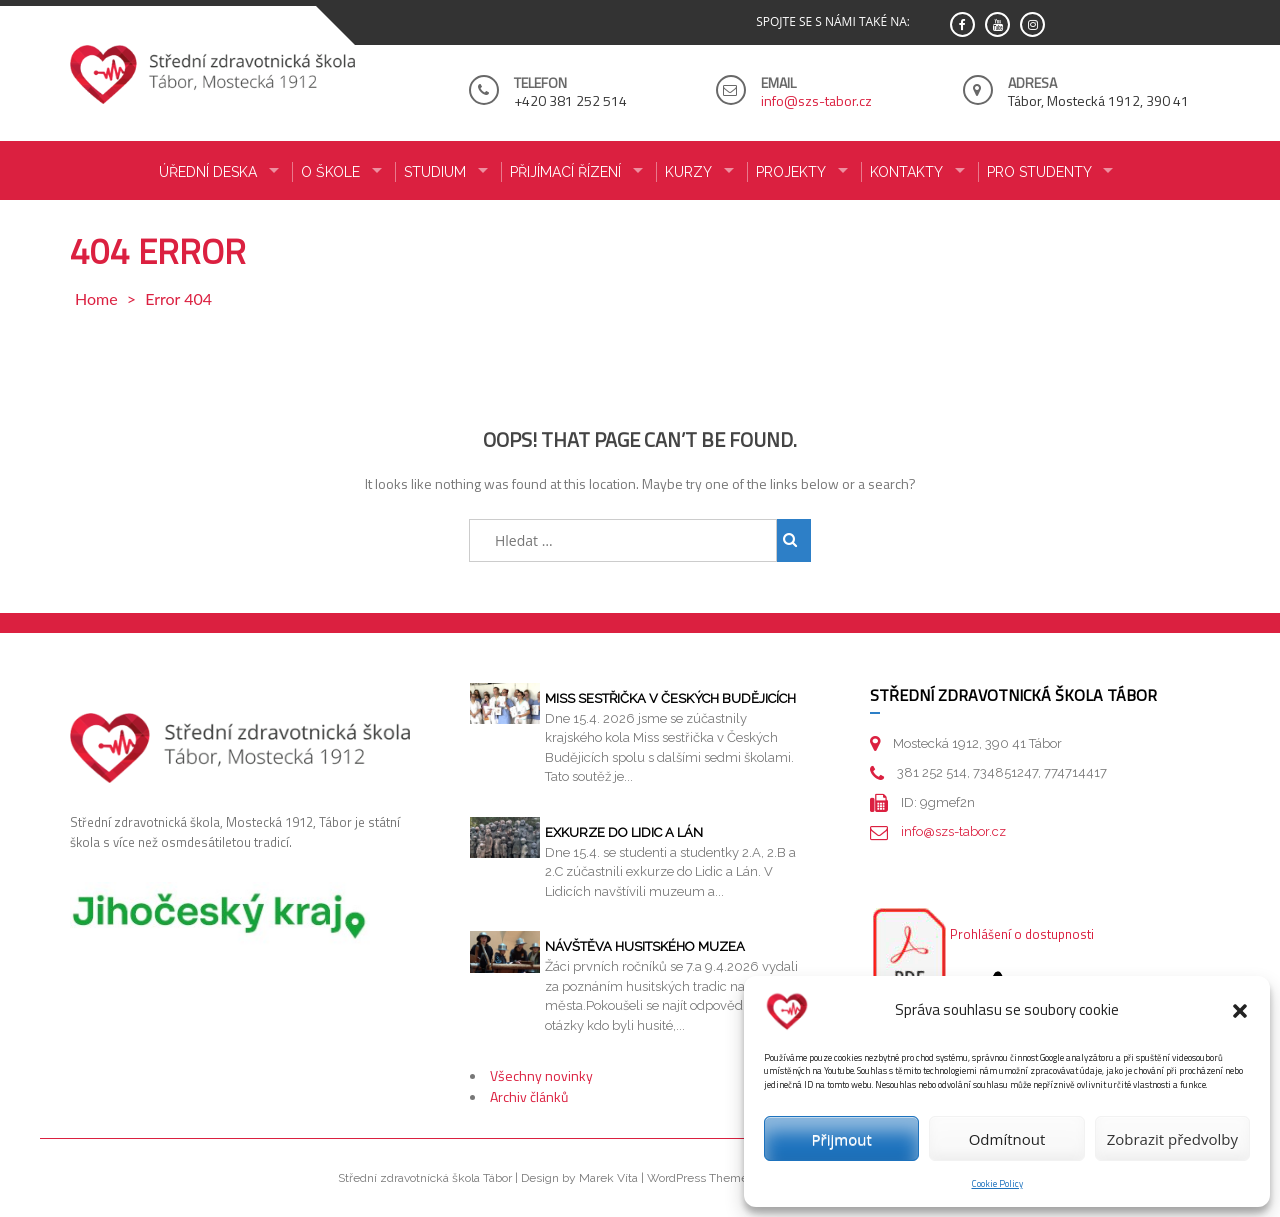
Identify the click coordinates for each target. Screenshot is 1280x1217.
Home (96, 298)
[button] (1240, 1011)
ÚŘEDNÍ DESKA (208, 172)
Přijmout (842, 1139)
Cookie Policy (997, 1183)
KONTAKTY (906, 172)
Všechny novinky (541, 1075)
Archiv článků (529, 1096)
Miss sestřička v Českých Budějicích (670, 698)
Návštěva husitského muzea (645, 946)
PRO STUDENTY (1039, 172)
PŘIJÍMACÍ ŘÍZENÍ (565, 172)
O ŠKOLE (330, 172)
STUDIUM (435, 172)
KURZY (688, 172)
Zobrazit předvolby (1172, 1139)
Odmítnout (1007, 1139)
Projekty (791, 172)
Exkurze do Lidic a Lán (624, 832)
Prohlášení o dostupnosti (1022, 934)
